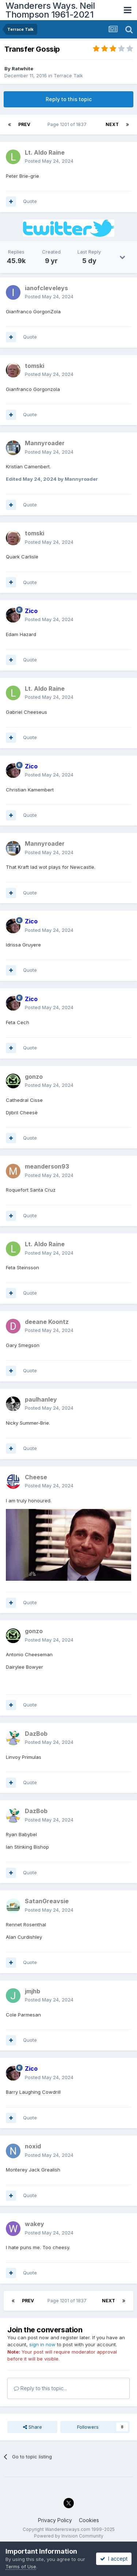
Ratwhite (22, 68)
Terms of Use (20, 2566)
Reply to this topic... (40, 2388)
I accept (114, 2558)
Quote (30, 201)
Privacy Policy (55, 2520)
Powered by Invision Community (68, 2536)
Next (112, 124)
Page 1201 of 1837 (68, 124)
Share (32, 2426)
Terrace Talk (68, 75)
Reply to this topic (69, 99)
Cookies (89, 2520)
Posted (49, 161)
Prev (24, 124)
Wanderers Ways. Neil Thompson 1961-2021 (50, 10)
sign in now (42, 2344)
